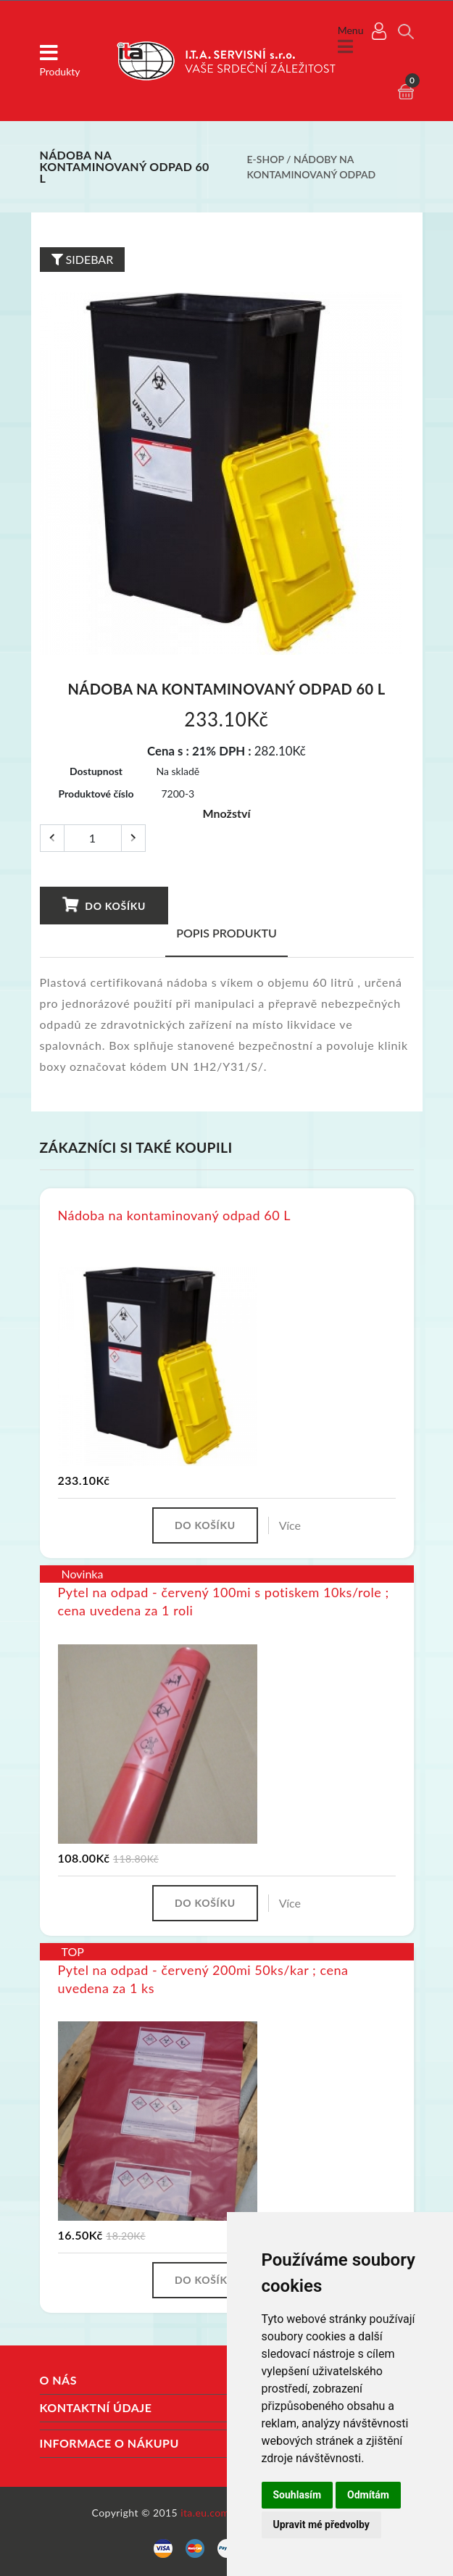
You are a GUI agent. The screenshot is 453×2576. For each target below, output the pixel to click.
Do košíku (103, 905)
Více (290, 1525)
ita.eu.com (204, 2512)
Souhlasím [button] (297, 2495)
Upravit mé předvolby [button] (321, 2524)
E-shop (265, 159)
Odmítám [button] (368, 2495)
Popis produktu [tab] (226, 933)
